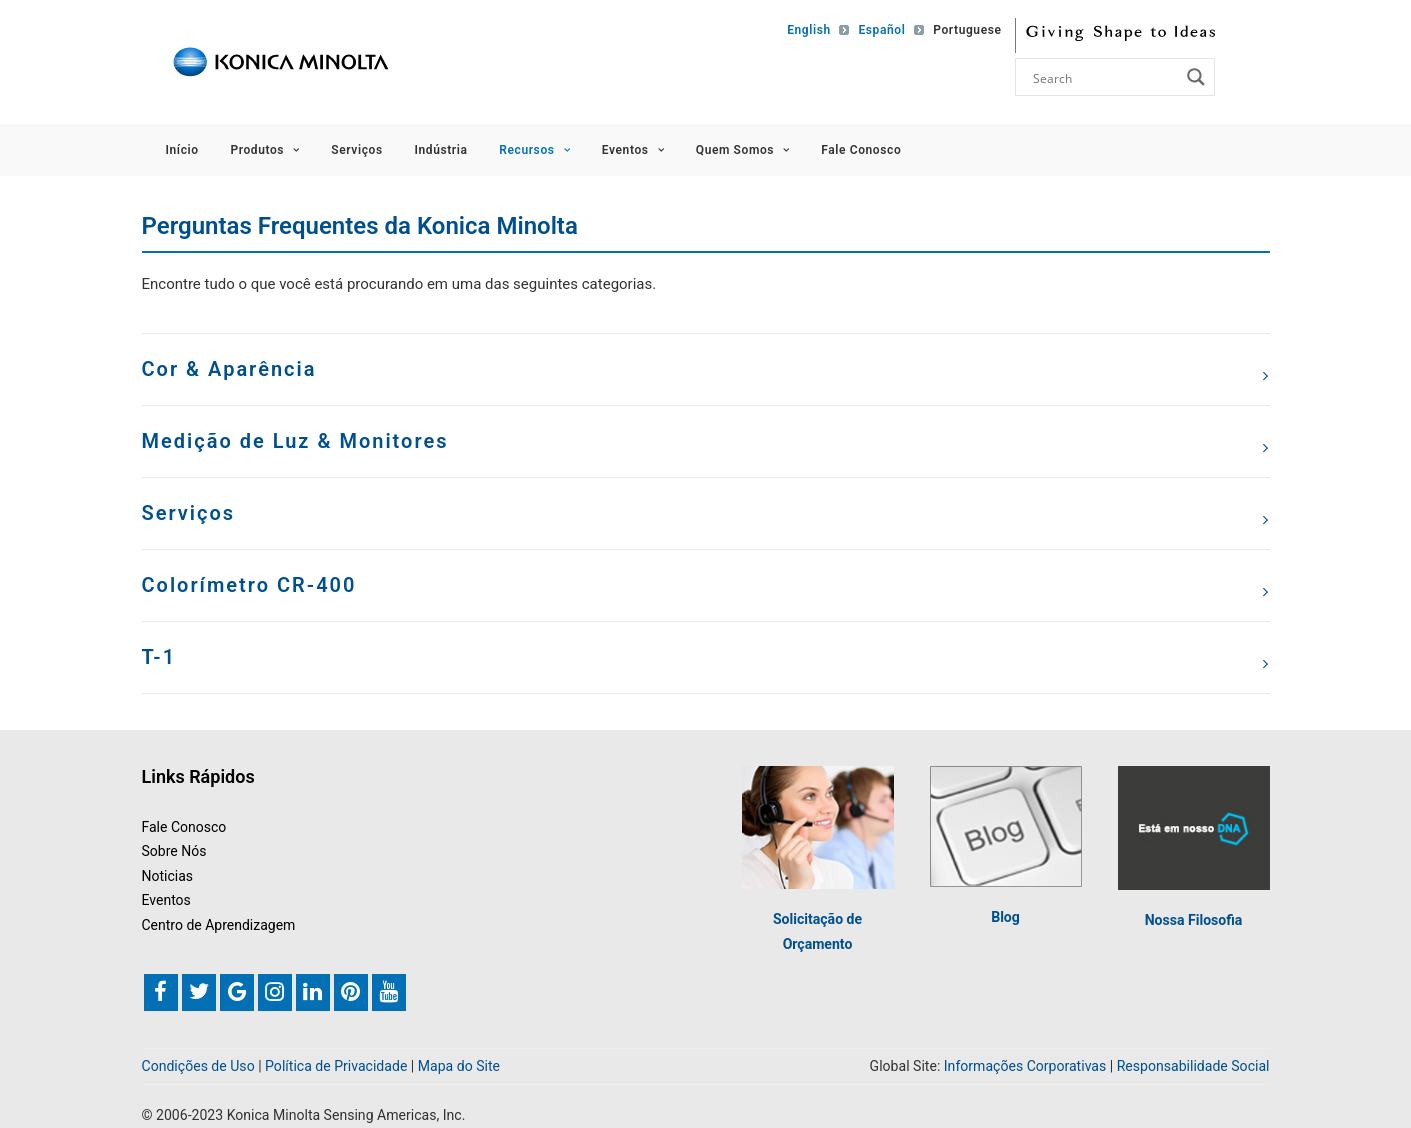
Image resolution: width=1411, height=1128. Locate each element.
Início (182, 150)
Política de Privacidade (336, 1066)
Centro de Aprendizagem (219, 925)
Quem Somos (743, 150)
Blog (1005, 917)
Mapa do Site (459, 1066)
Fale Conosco (861, 150)
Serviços (356, 150)
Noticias (168, 876)
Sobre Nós (174, 851)
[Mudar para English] (804, 30)
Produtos (264, 150)
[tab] (706, 369)
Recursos (534, 150)
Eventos (633, 150)
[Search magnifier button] (1196, 77)
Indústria (440, 150)
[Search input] (1104, 77)
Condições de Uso (198, 1066)
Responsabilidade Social (1193, 1066)
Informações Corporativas (1025, 1066)
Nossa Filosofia (1194, 920)
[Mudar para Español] (877, 30)
